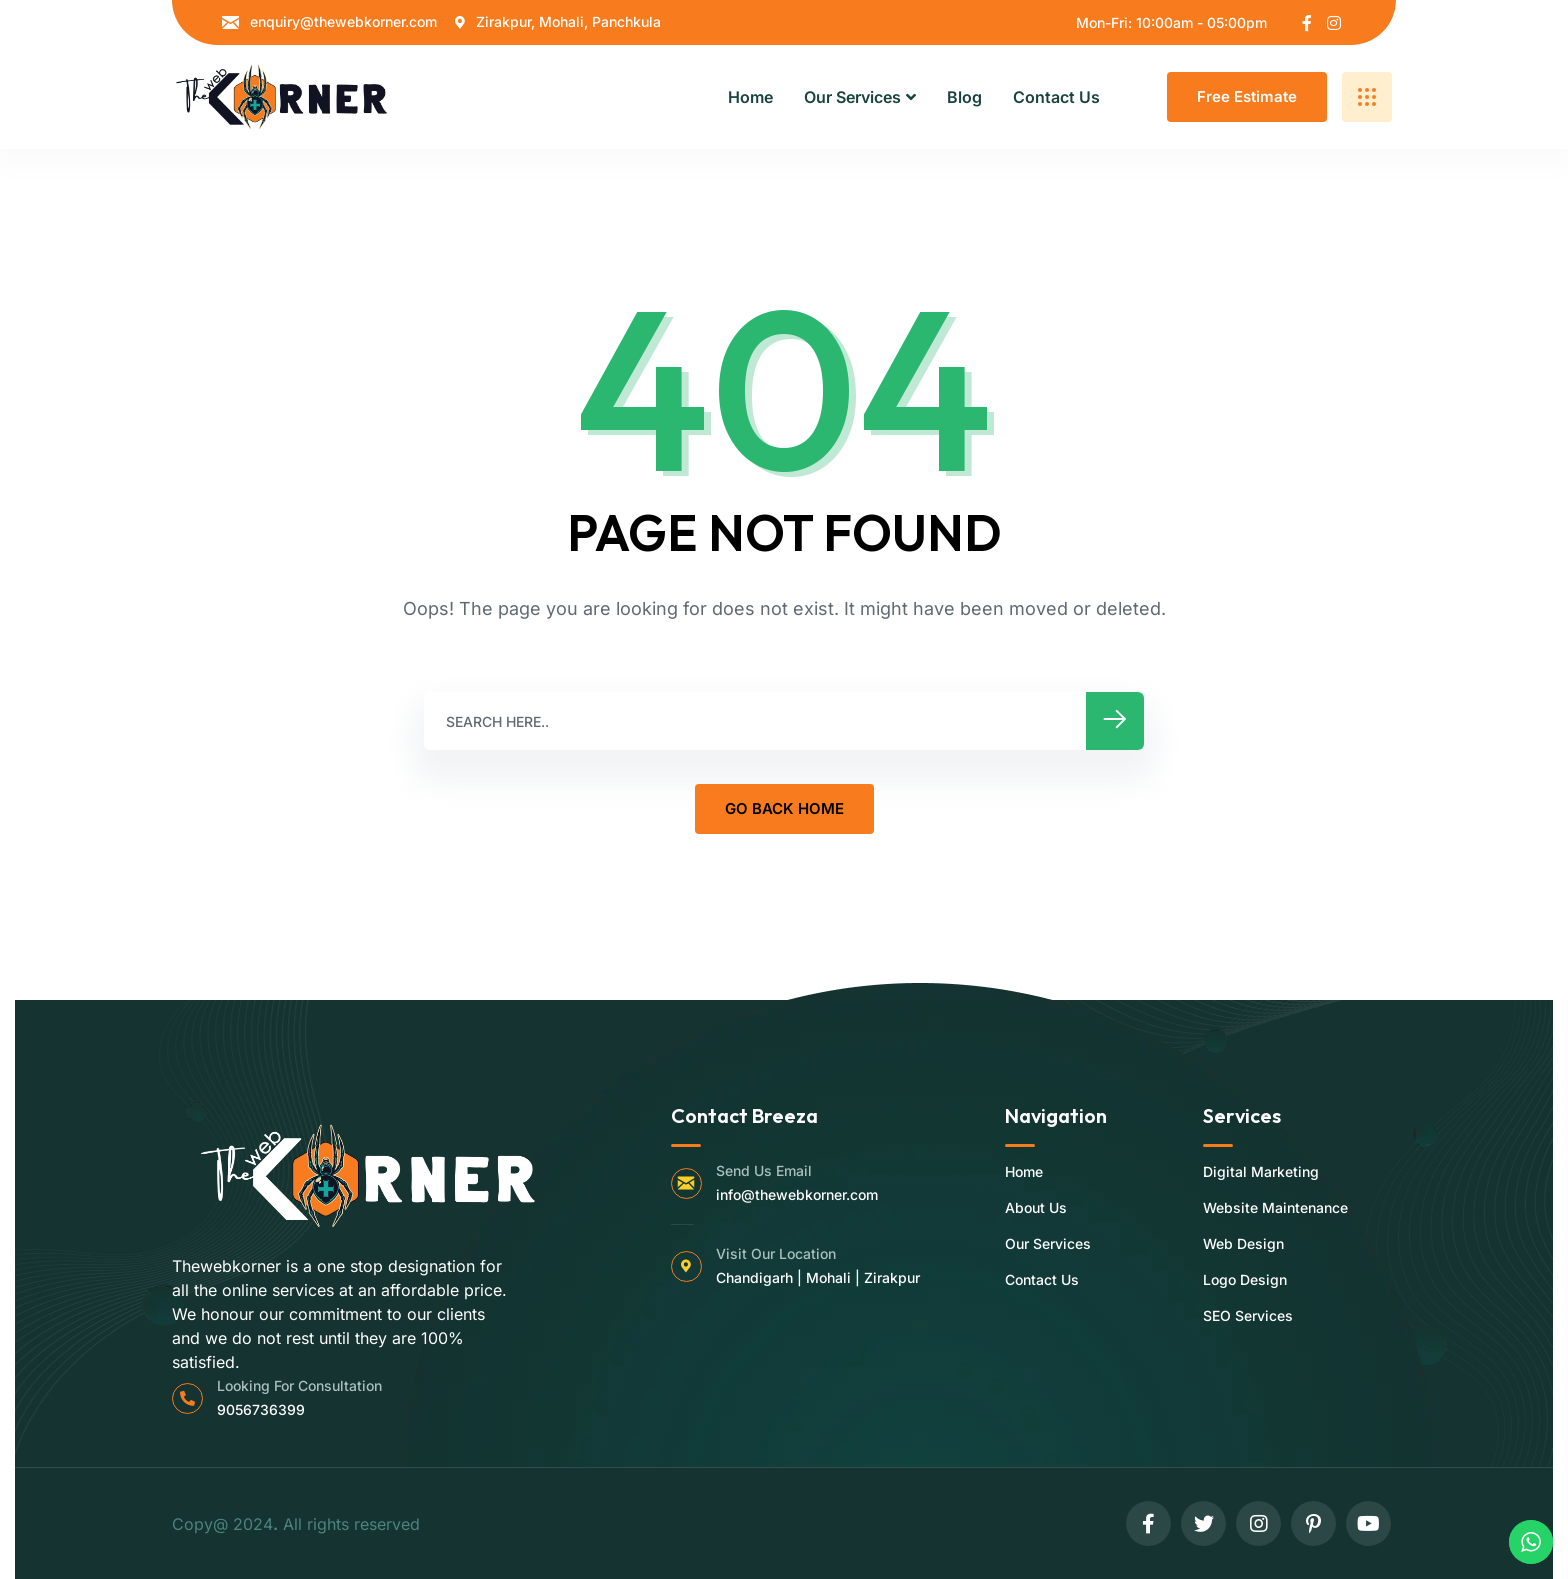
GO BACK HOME (784, 808)
